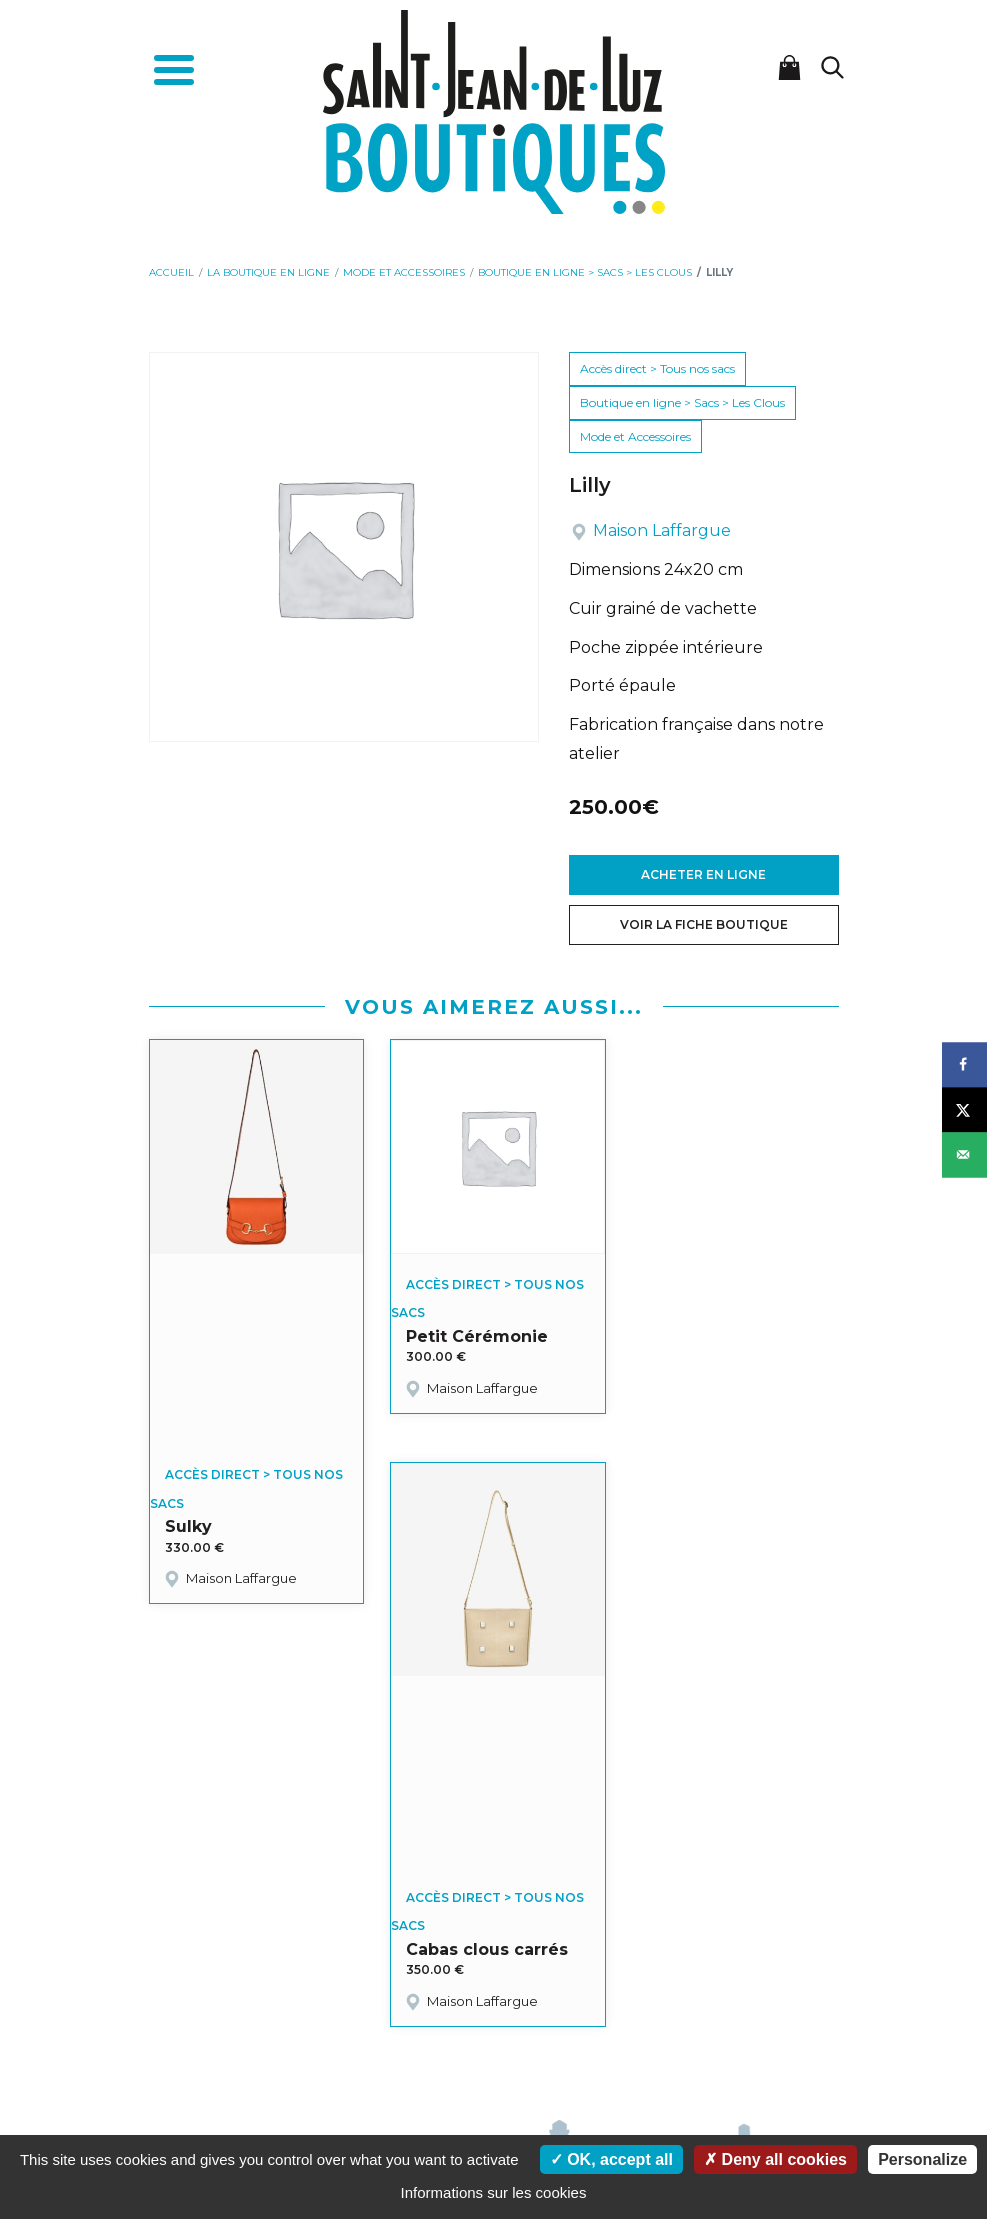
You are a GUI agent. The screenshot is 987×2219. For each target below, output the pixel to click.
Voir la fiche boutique (704, 924)
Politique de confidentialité (502, 2046)
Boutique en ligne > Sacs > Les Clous (682, 402)
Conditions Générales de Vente (603, 2026)
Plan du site (626, 2046)
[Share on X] (964, 1109)
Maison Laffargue (662, 530)
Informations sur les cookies (494, 2192)
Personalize (922, 2159)
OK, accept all (611, 2159)
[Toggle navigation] (174, 73)
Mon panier (403, 2026)
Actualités (477, 2026)
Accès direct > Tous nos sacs (657, 368)
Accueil (254, 2026)
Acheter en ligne (703, 874)
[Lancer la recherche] (833, 67)
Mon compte (323, 2026)
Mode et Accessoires (635, 436)
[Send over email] (964, 1154)
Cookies (391, 2046)
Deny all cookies (775, 2159)
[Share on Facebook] (964, 1064)
